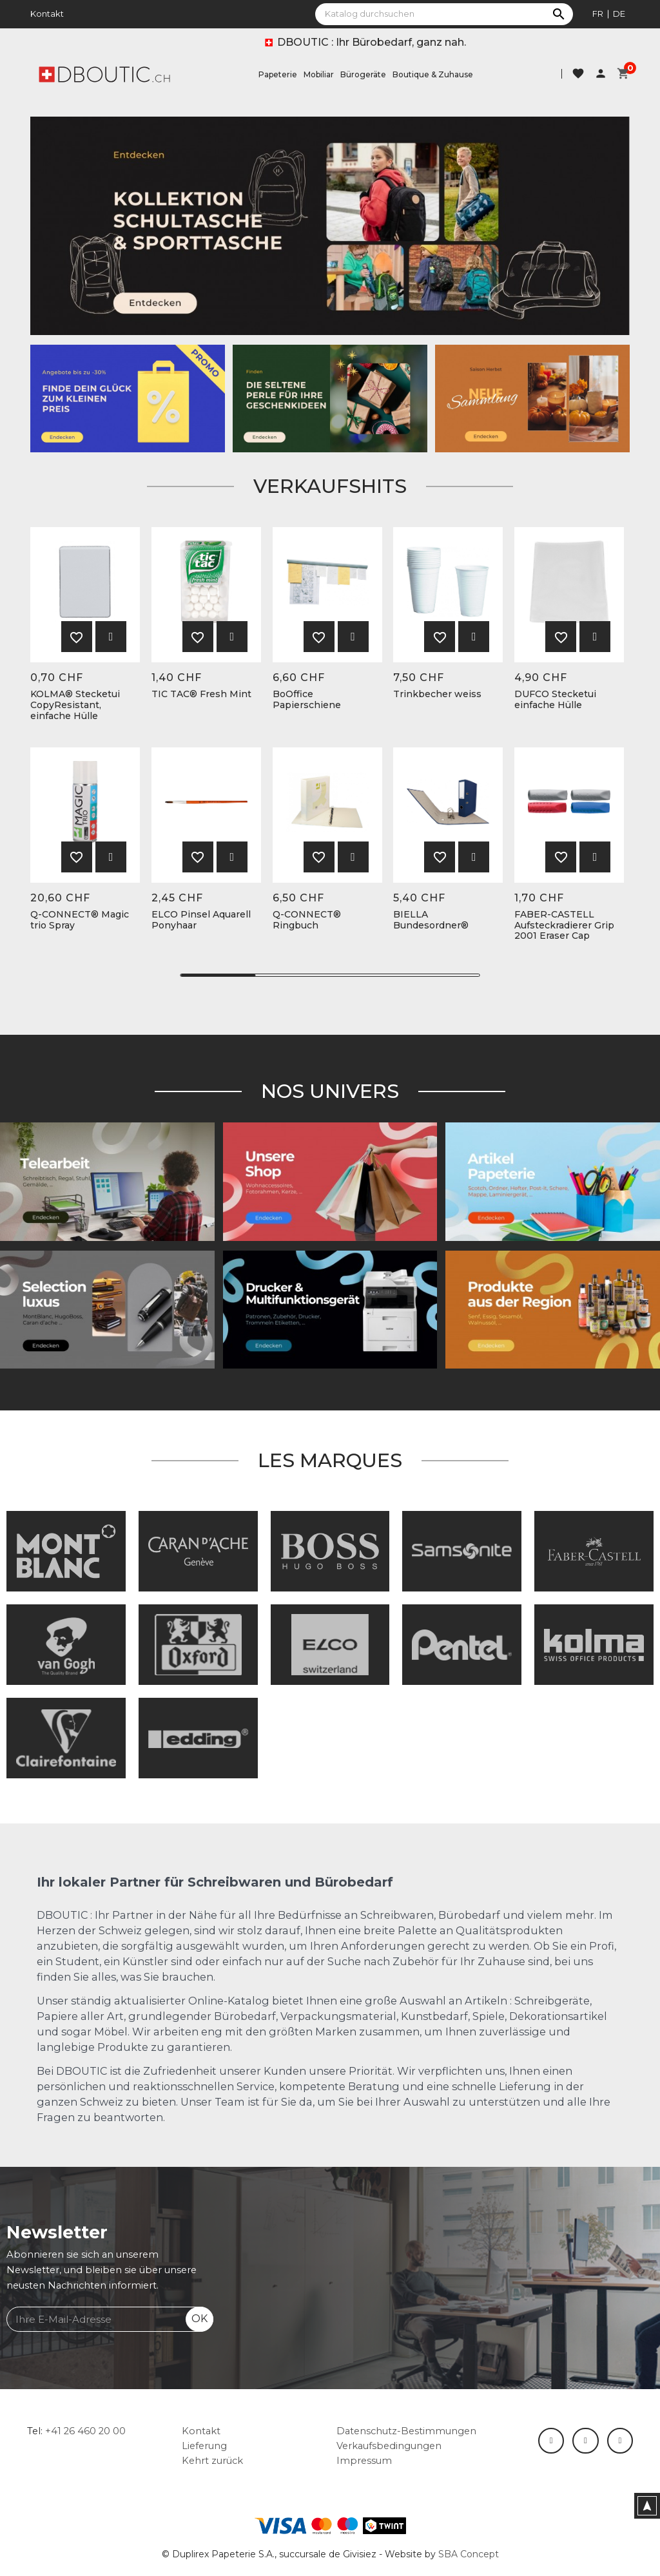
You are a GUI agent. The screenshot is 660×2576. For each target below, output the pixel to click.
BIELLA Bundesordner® (431, 920)
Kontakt (47, 13)
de (619, 13)
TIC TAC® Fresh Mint (201, 694)
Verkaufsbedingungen (389, 2446)
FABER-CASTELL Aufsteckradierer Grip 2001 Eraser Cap (564, 925)
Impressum (364, 2460)
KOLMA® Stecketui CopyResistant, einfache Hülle (75, 705)
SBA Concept (468, 2554)
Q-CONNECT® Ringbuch (307, 920)
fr (597, 13)
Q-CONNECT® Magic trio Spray (79, 920)
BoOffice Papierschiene (307, 700)
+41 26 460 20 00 (85, 2431)
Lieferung (204, 2446)
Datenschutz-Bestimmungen (406, 2431)
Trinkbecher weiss (437, 694)
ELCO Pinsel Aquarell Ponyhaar (201, 920)
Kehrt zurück (212, 2460)
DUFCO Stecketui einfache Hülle (555, 700)
